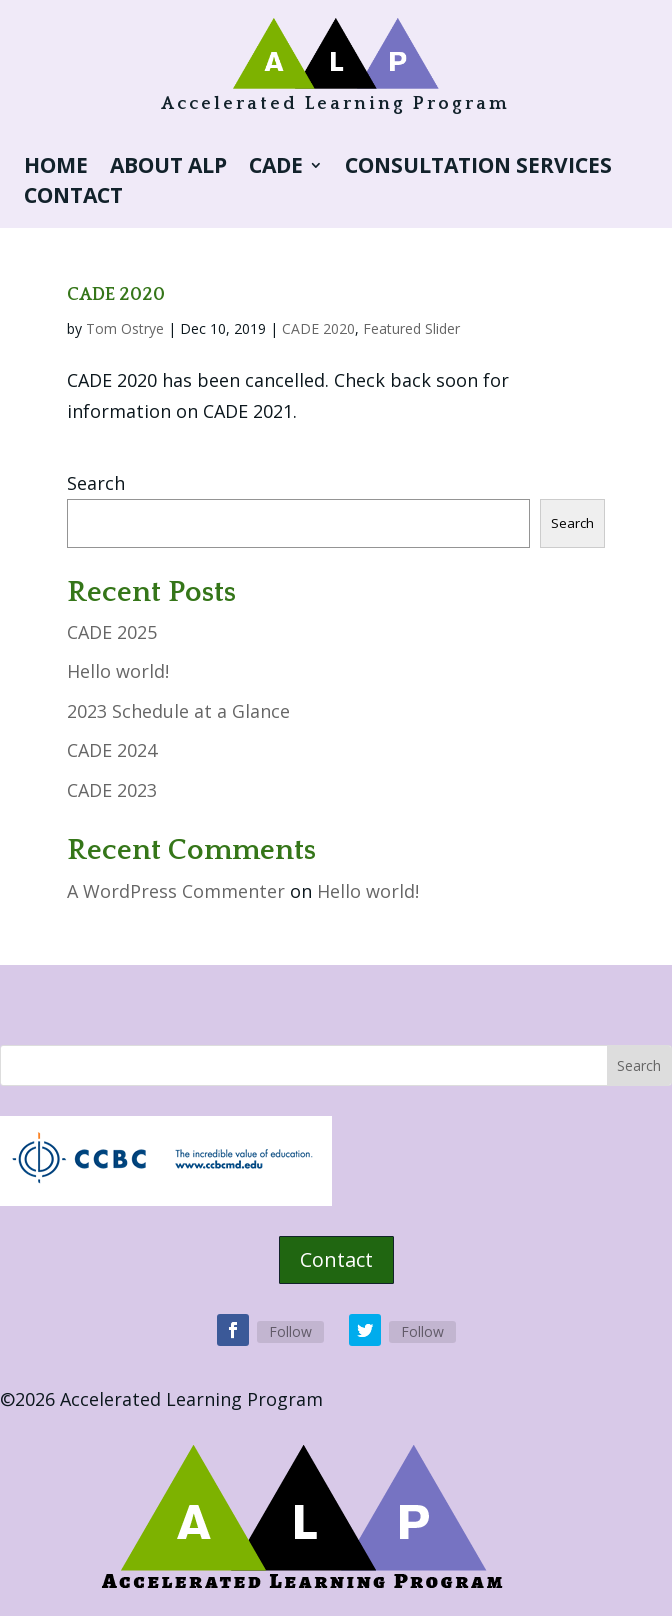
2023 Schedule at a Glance (178, 711)
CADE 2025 (112, 632)
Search (96, 483)
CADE (276, 168)
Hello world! (118, 671)
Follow (290, 1331)
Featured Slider (411, 328)
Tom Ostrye (125, 328)
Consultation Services (478, 168)
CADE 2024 (112, 750)
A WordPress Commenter (176, 891)
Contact (73, 198)
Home (56, 168)
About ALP (168, 168)
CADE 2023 (112, 790)
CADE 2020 (116, 295)
